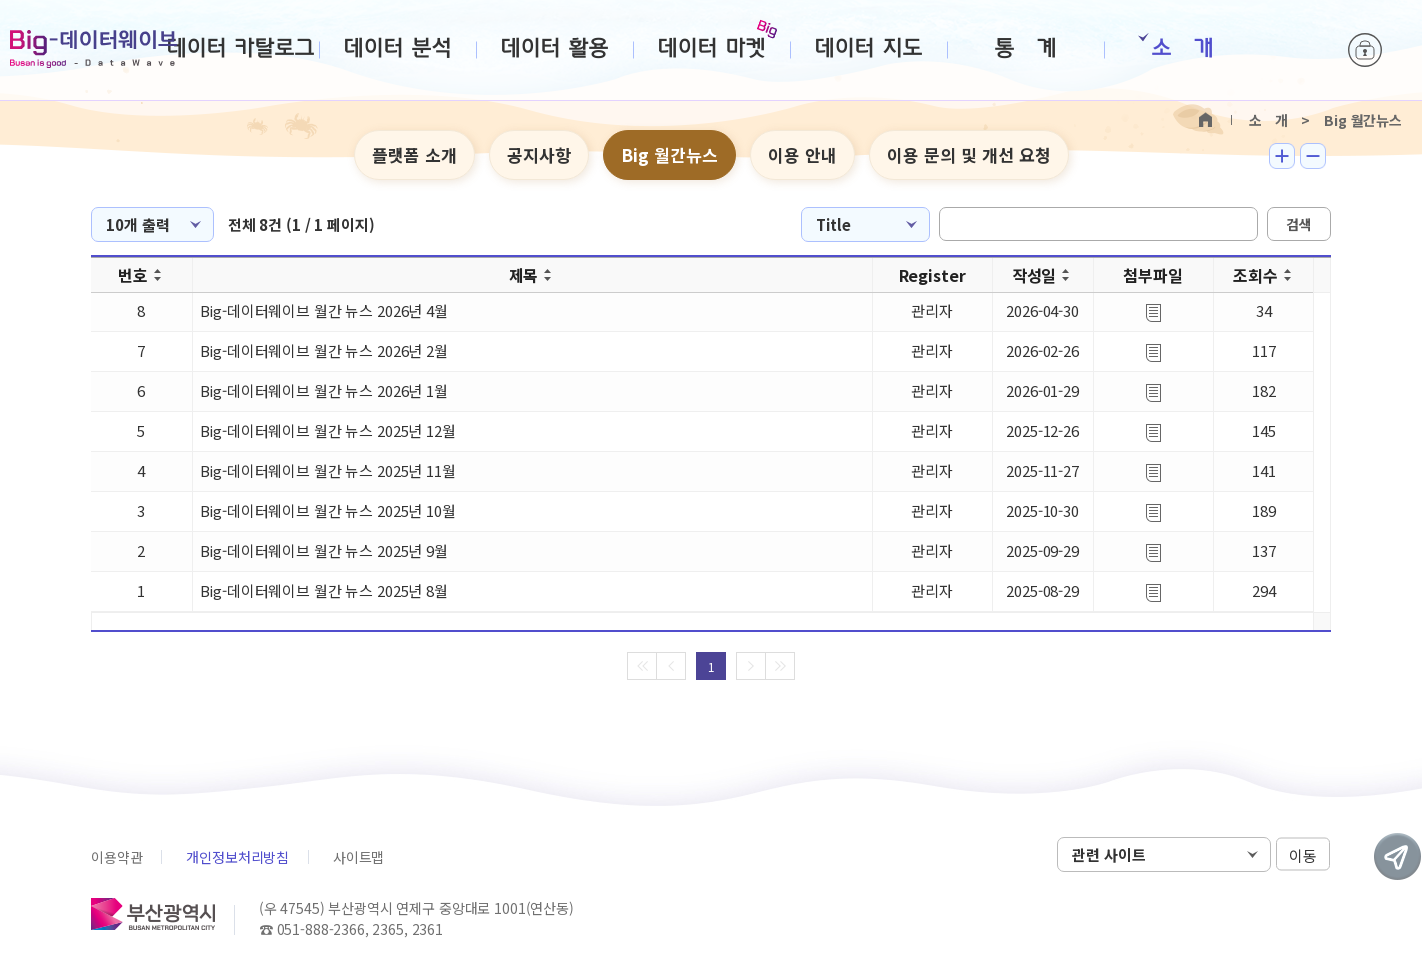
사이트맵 (358, 857)
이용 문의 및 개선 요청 (969, 154)
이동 (1303, 855)
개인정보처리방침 (237, 857)
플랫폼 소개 (414, 154)
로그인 (1365, 50)
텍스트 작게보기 (1313, 156)
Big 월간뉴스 (669, 154)
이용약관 (116, 857)
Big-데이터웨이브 (93, 49)
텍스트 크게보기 (1282, 156)
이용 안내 (802, 154)
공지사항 (539, 154)
